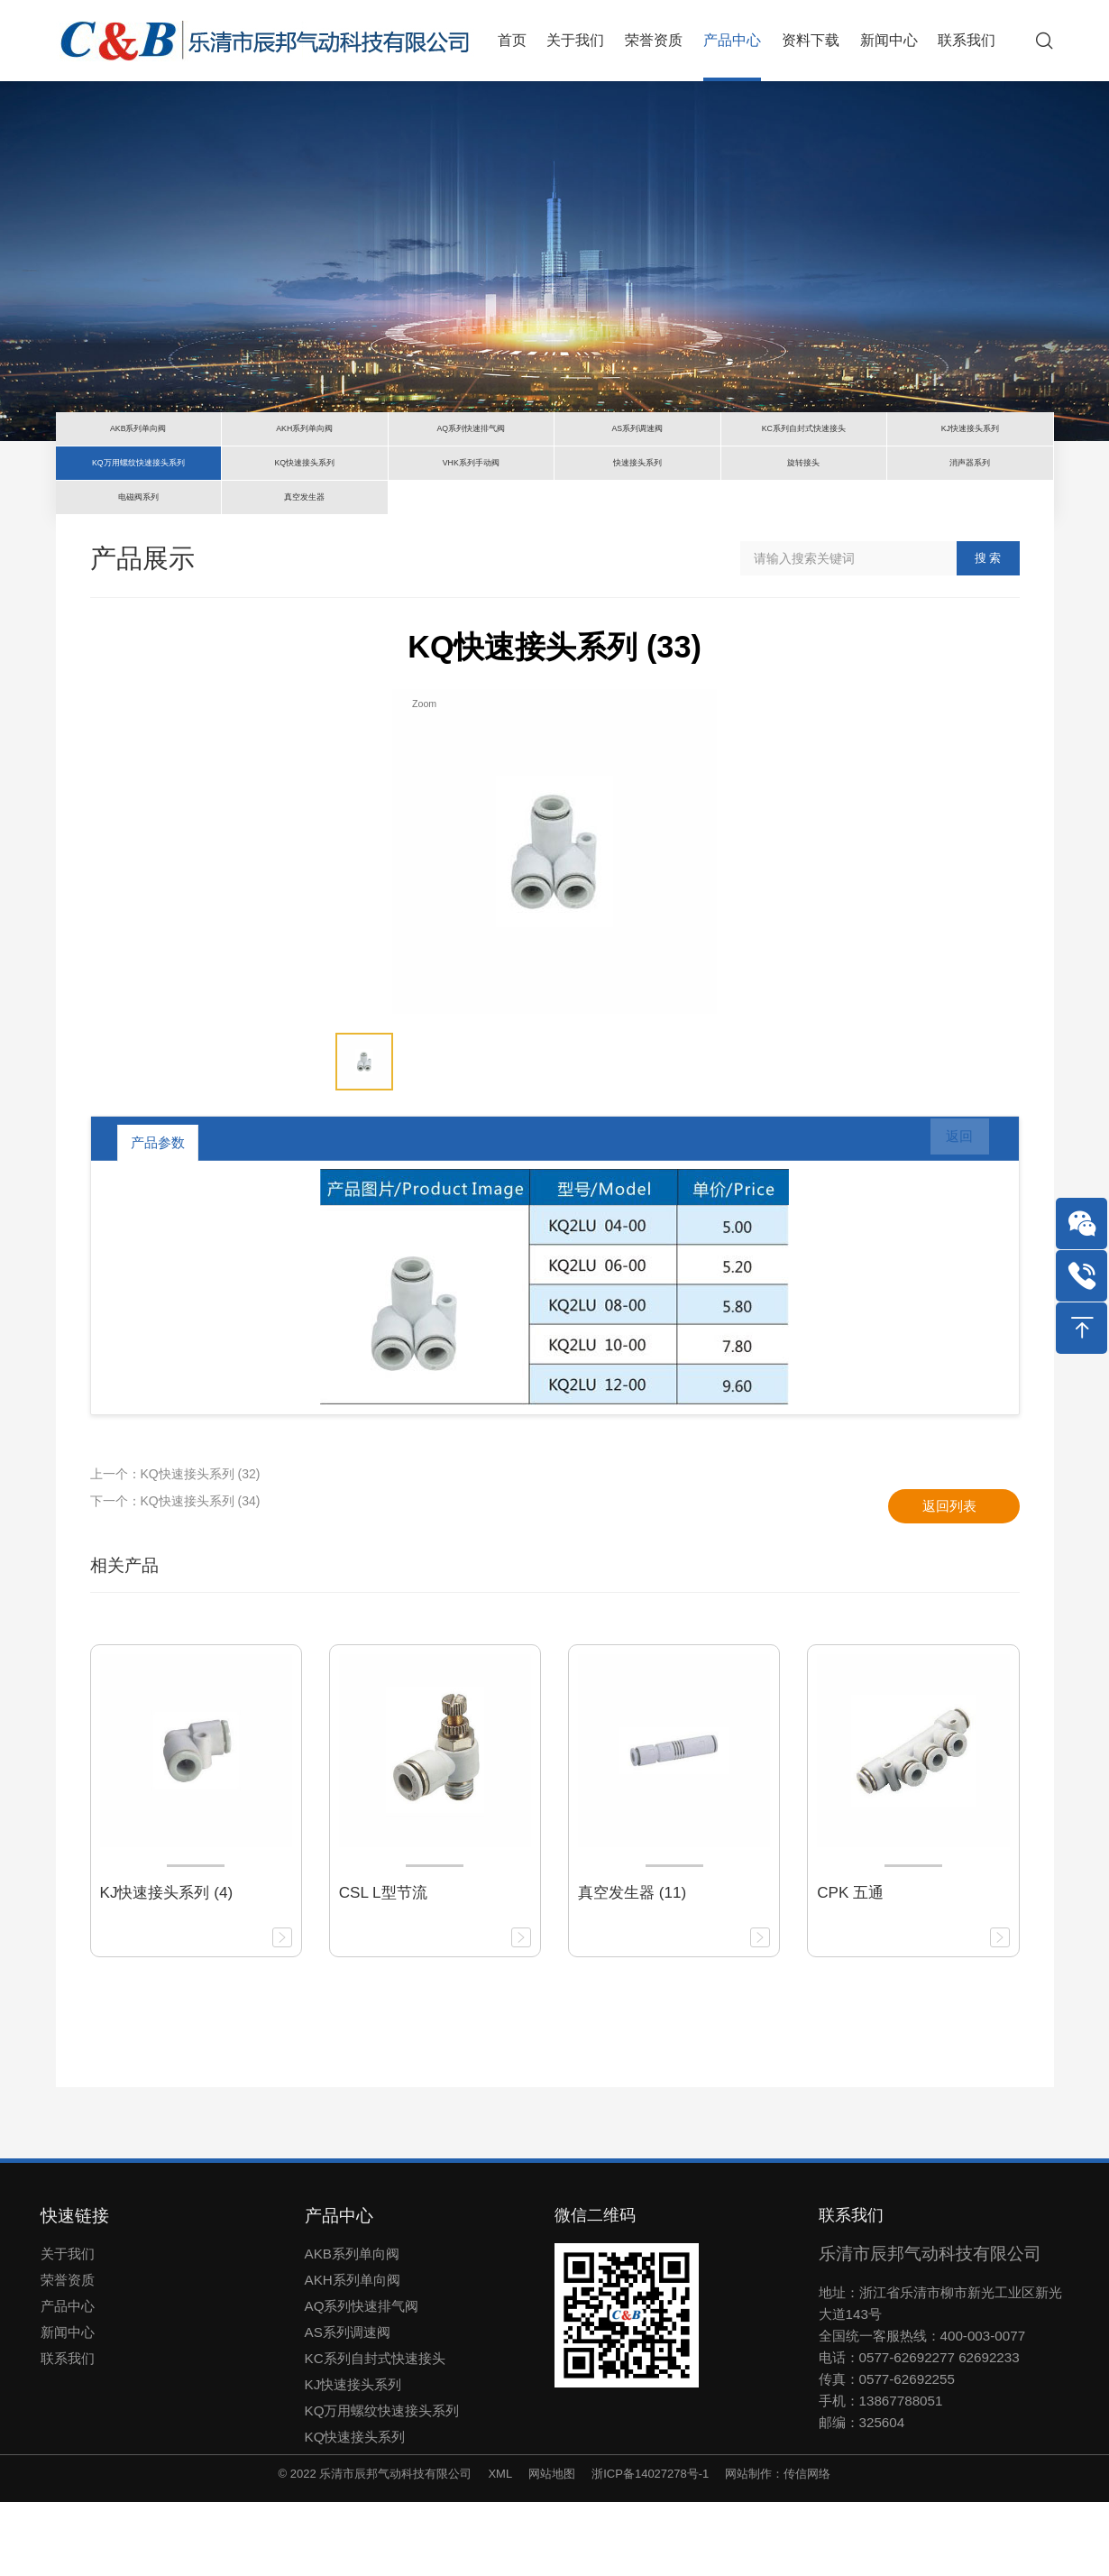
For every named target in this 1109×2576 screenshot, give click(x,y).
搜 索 (988, 632)
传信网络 (807, 2547)
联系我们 (68, 2432)
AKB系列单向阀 (352, 2327)
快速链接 (75, 2289)
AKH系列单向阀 (352, 2353)
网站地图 (551, 2547)
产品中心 (68, 2379)
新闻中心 (68, 2406)
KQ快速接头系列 (355, 2510)
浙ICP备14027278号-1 (650, 2547)
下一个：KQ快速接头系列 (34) (175, 1575)
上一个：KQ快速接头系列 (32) (175, 1548)
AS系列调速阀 (347, 2406)
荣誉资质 (68, 2353)
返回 (948, 1217)
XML (500, 2547)
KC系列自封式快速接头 (375, 2432)
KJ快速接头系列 (353, 2458)
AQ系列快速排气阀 (362, 2379)
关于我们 (68, 2327)
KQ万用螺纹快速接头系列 (382, 2484)
